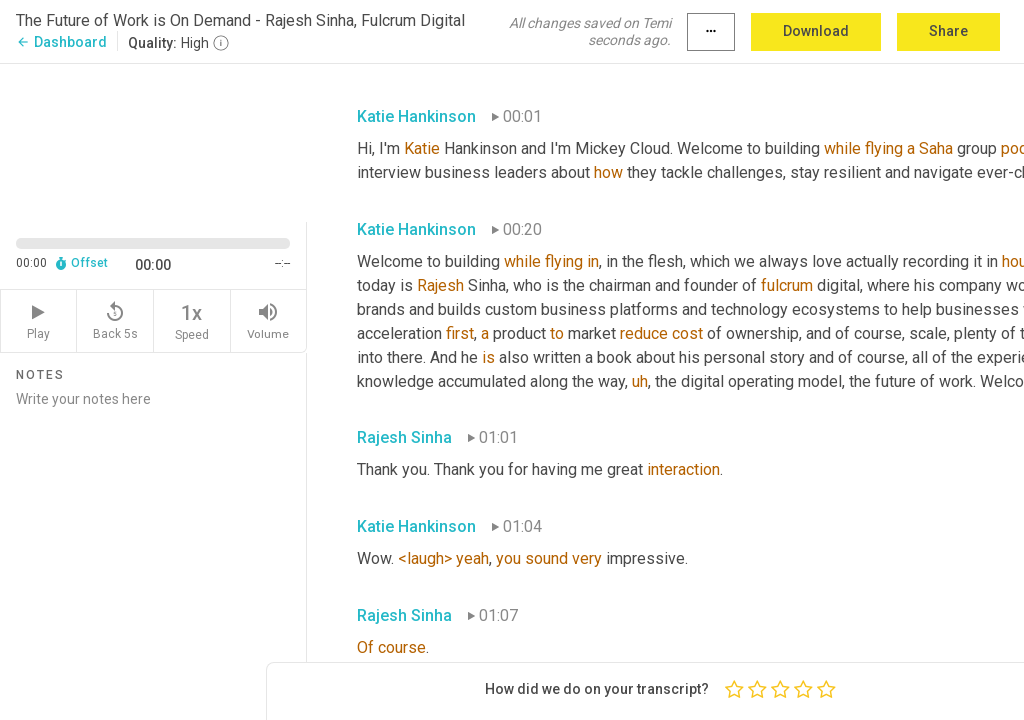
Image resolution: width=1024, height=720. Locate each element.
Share (948, 31)
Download (816, 31)
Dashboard (61, 42)
